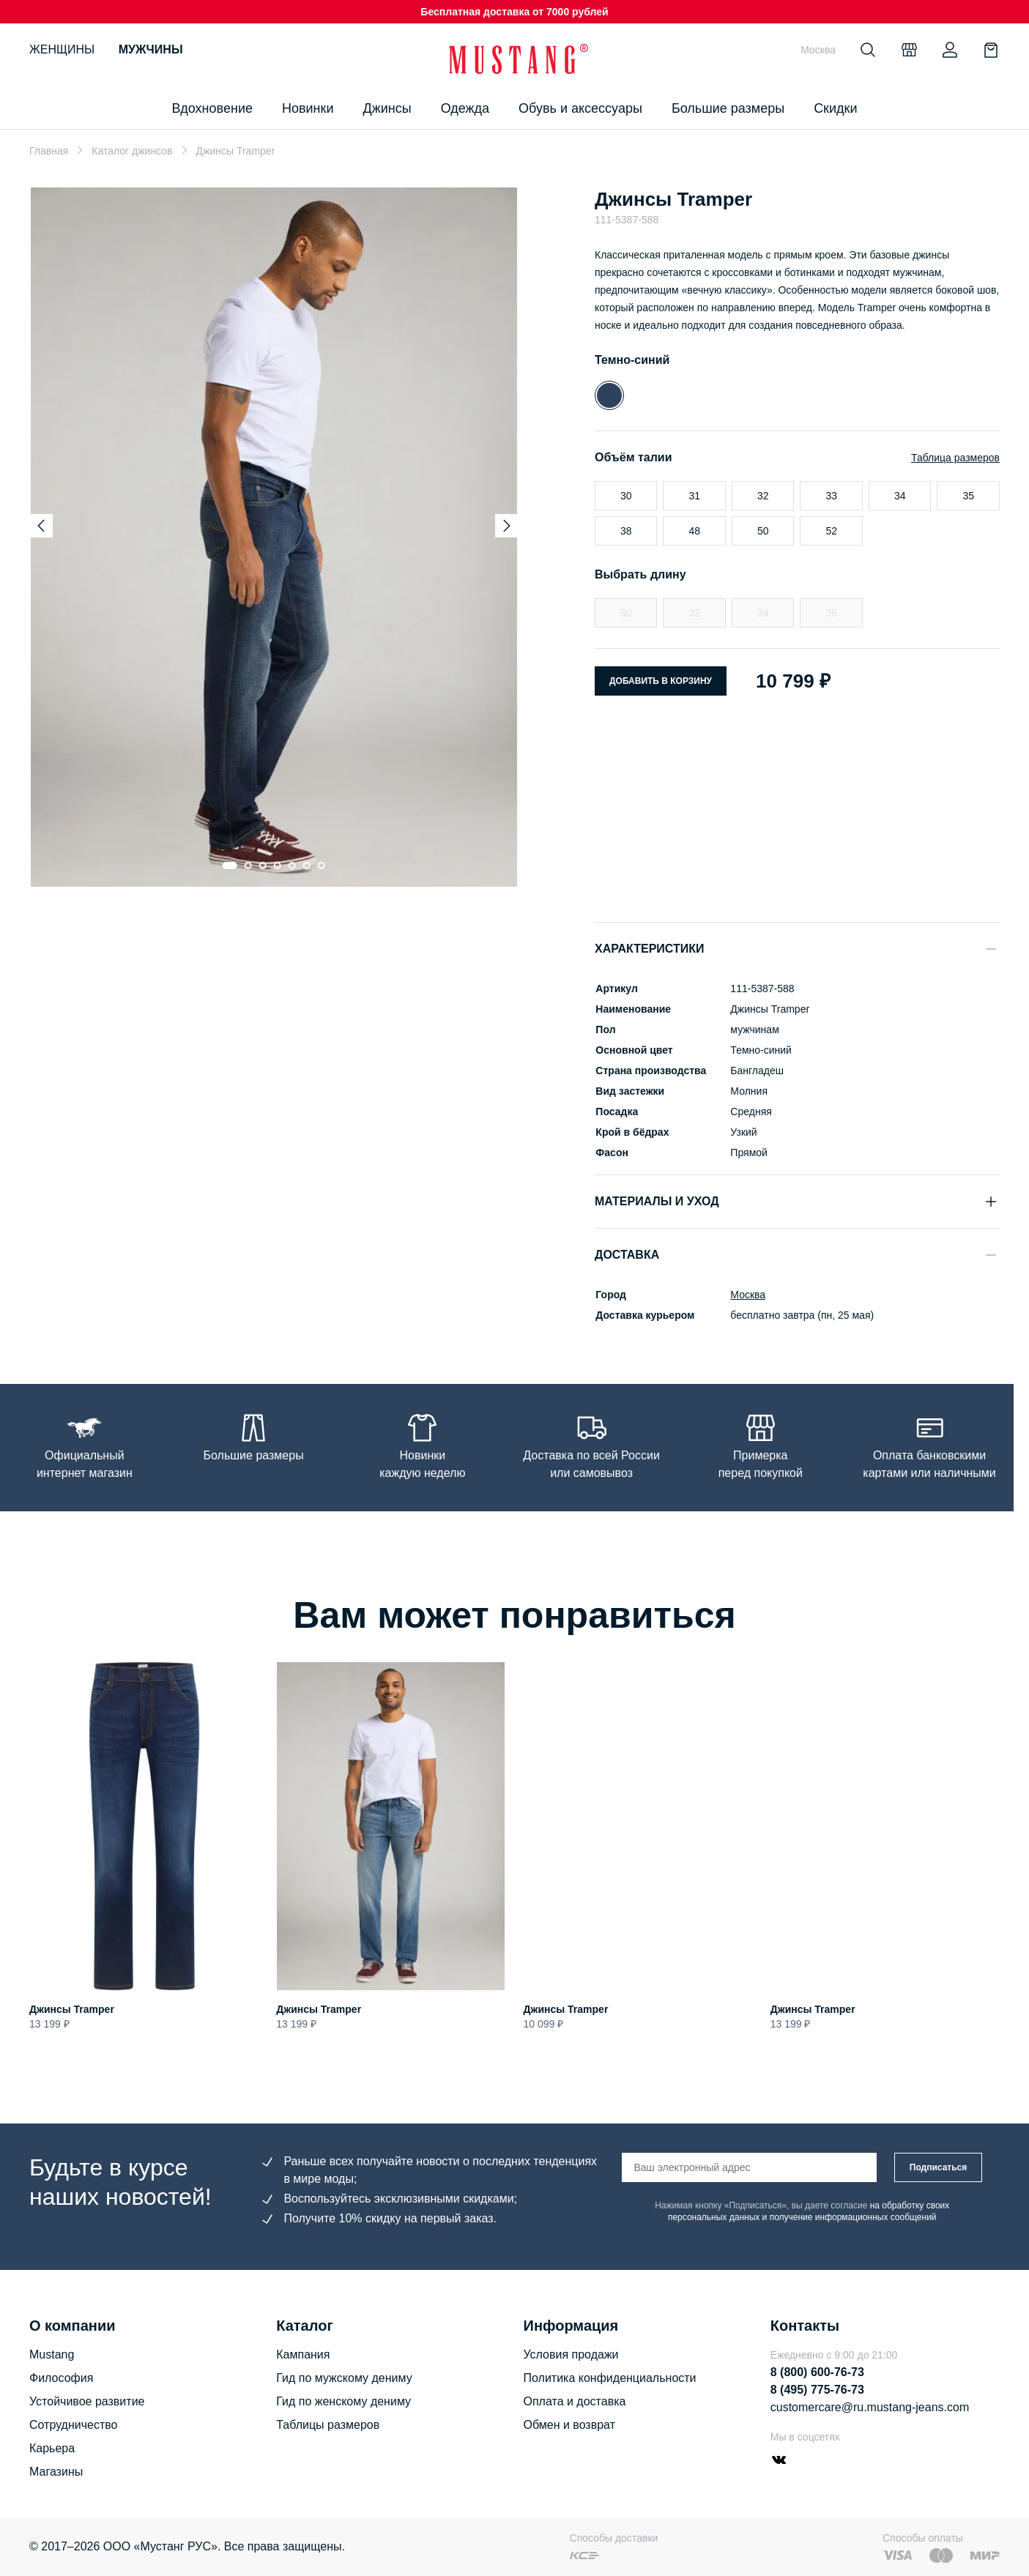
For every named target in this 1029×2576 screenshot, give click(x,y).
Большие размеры (728, 108)
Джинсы (387, 108)
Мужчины (151, 49)
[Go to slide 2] (248, 865)
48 (694, 531)
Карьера (52, 2448)
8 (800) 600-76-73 (817, 2372)
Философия (61, 2378)
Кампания (303, 2354)
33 (831, 496)
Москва (747, 1294)
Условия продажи (571, 2354)
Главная (48, 151)
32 (763, 496)
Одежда (465, 108)
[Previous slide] (41, 525)
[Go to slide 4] (277, 865)
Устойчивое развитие (86, 2401)
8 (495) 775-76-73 (817, 2389)
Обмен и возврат (569, 2425)
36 (831, 613)
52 (831, 531)
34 (900, 496)
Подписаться (938, 2167)
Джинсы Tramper (71, 2009)
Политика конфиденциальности (610, 2378)
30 (626, 496)
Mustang (51, 2354)
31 (694, 496)
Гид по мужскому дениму (344, 2378)
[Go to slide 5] (292, 865)
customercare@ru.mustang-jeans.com (869, 2407)
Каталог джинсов (132, 151)
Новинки (308, 108)
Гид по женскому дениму (343, 2401)
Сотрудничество (73, 2425)
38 (626, 531)
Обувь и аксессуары (580, 108)
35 (968, 496)
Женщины (61, 49)
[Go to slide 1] (230, 865)
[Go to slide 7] (321, 865)
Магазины (56, 2471)
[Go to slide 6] (307, 865)
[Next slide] (507, 525)
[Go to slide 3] (263, 865)
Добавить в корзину (660, 681)
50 (763, 531)
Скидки (835, 108)
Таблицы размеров (327, 2425)
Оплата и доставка (575, 2401)
